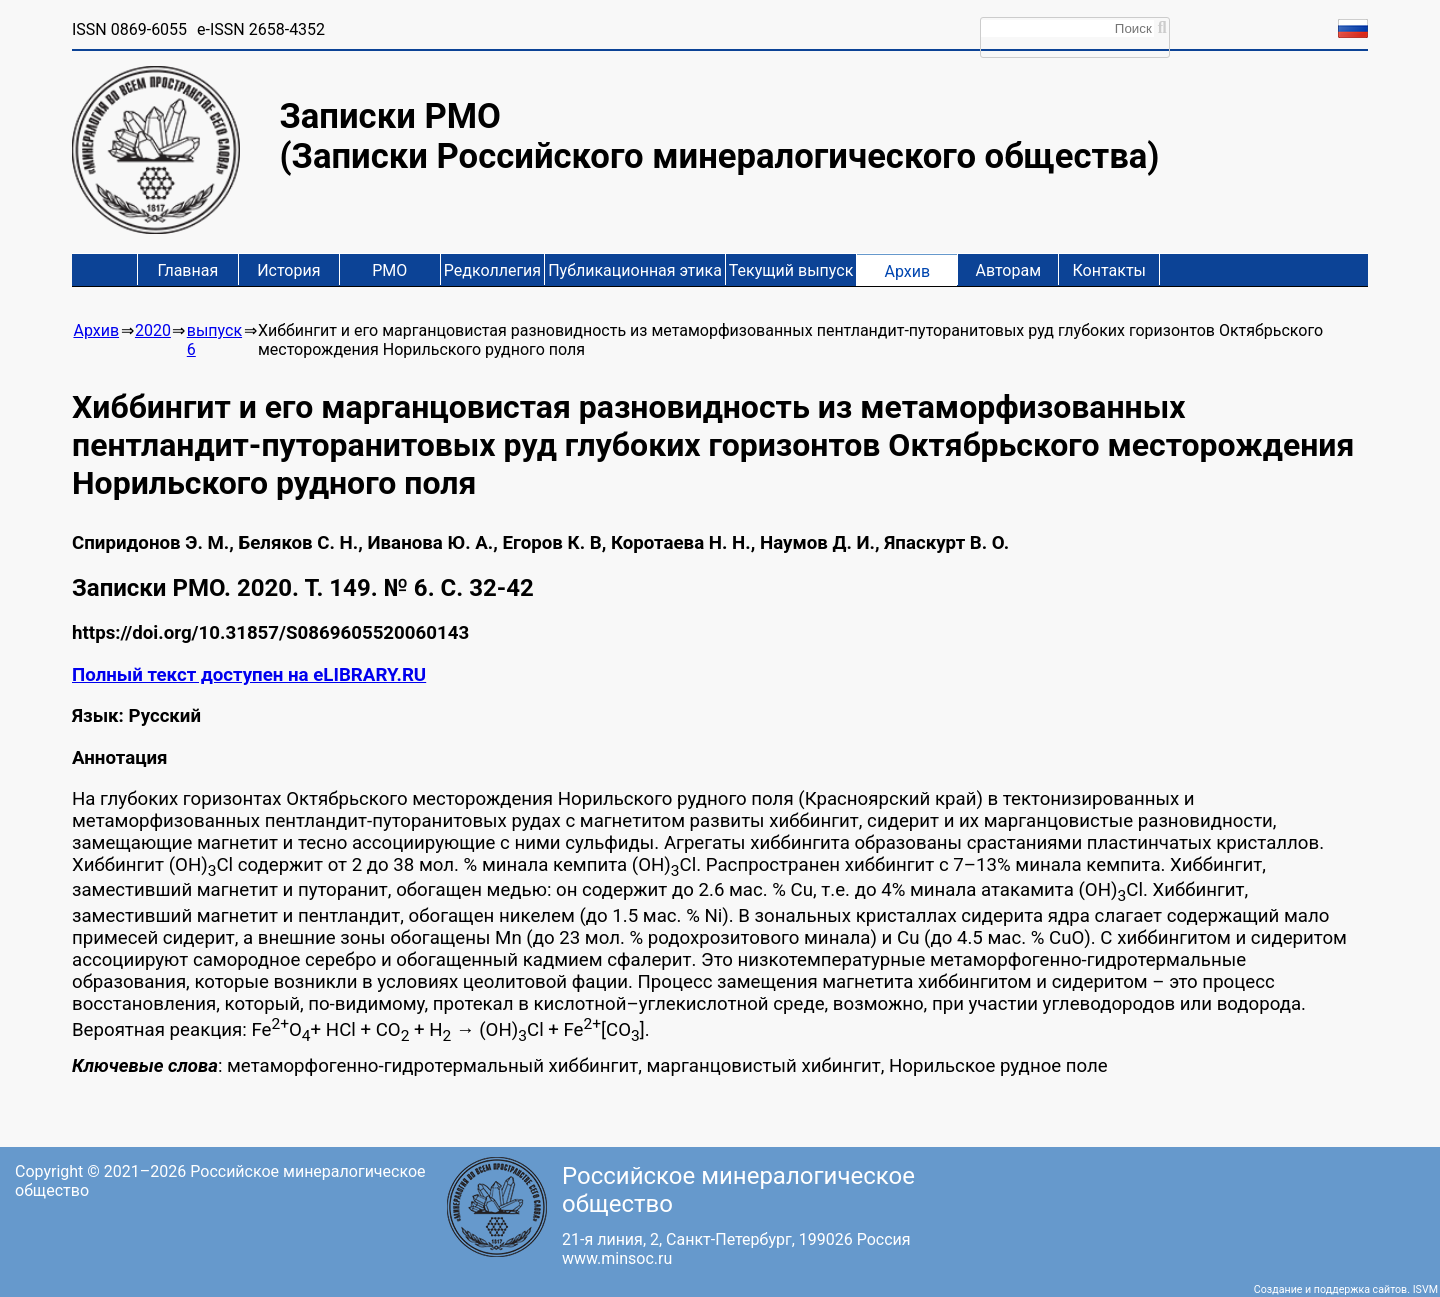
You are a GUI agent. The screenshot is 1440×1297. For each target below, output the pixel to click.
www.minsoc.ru (617, 1258)
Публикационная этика (635, 270)
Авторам (1009, 270)
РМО (389, 270)
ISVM (1425, 1289)
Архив (907, 271)
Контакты (1109, 270)
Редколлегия (492, 270)
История (288, 270)
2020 (153, 330)
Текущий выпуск (791, 270)
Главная (187, 270)
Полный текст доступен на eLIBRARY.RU (249, 675)
